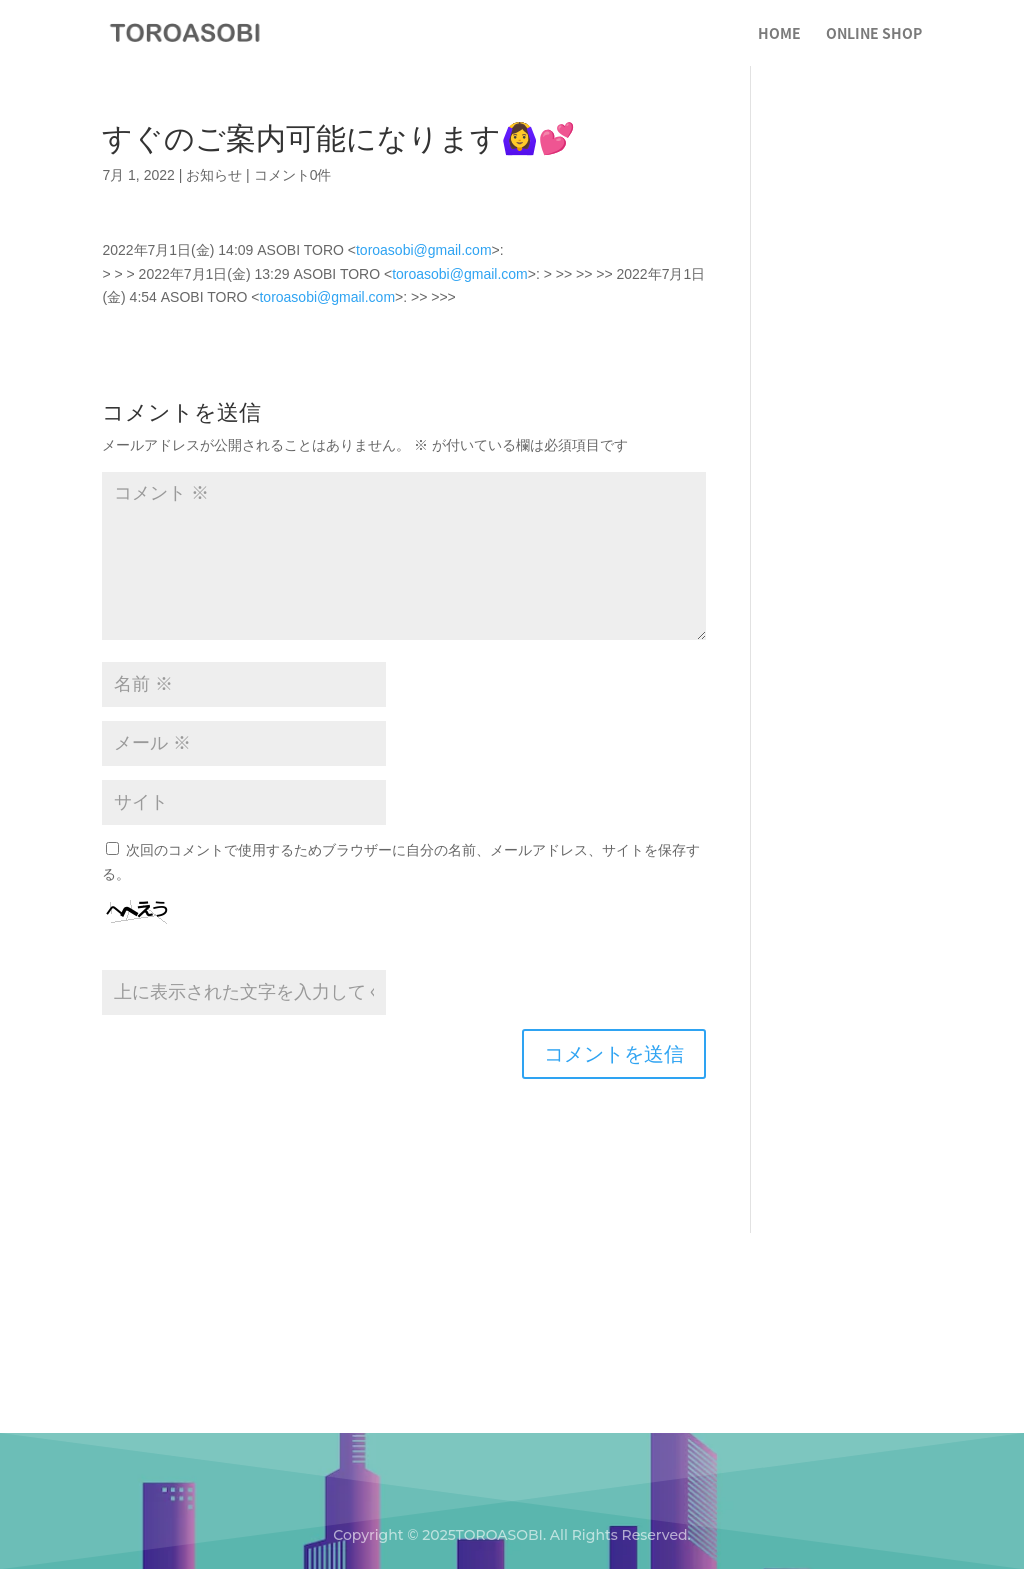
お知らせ (214, 175)
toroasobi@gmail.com (424, 250)
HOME (779, 34)
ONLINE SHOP (874, 34)
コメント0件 (293, 175)
